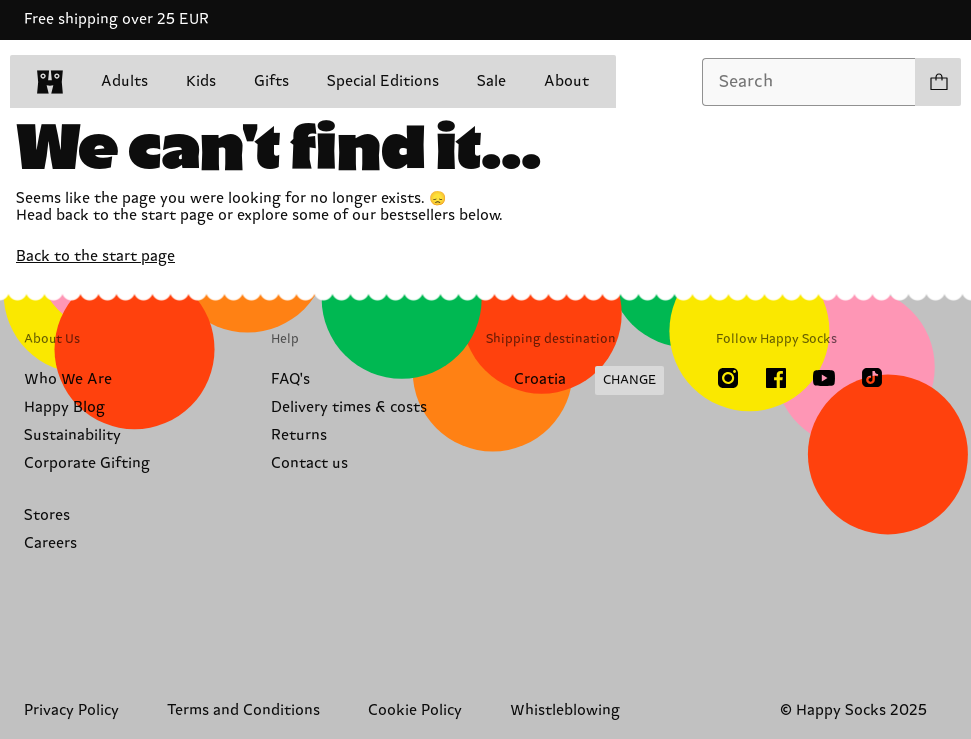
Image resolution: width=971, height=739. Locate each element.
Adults (124, 81)
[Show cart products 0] (938, 82)
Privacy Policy (71, 710)
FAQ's (290, 379)
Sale (491, 81)
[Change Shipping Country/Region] (575, 381)
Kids (201, 81)
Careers (50, 543)
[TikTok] (872, 378)
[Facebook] (776, 378)
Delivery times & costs (349, 407)
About (566, 81)
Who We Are (68, 379)
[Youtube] (824, 378)
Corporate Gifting (87, 463)
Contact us (309, 463)
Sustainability (72, 435)
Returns (299, 435)
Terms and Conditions (243, 710)
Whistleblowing (565, 710)
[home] (50, 82)
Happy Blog (64, 407)
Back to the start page (95, 256)
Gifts (271, 81)
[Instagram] (728, 378)
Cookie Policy (415, 710)
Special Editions (383, 81)
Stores (47, 515)
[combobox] (809, 82)
